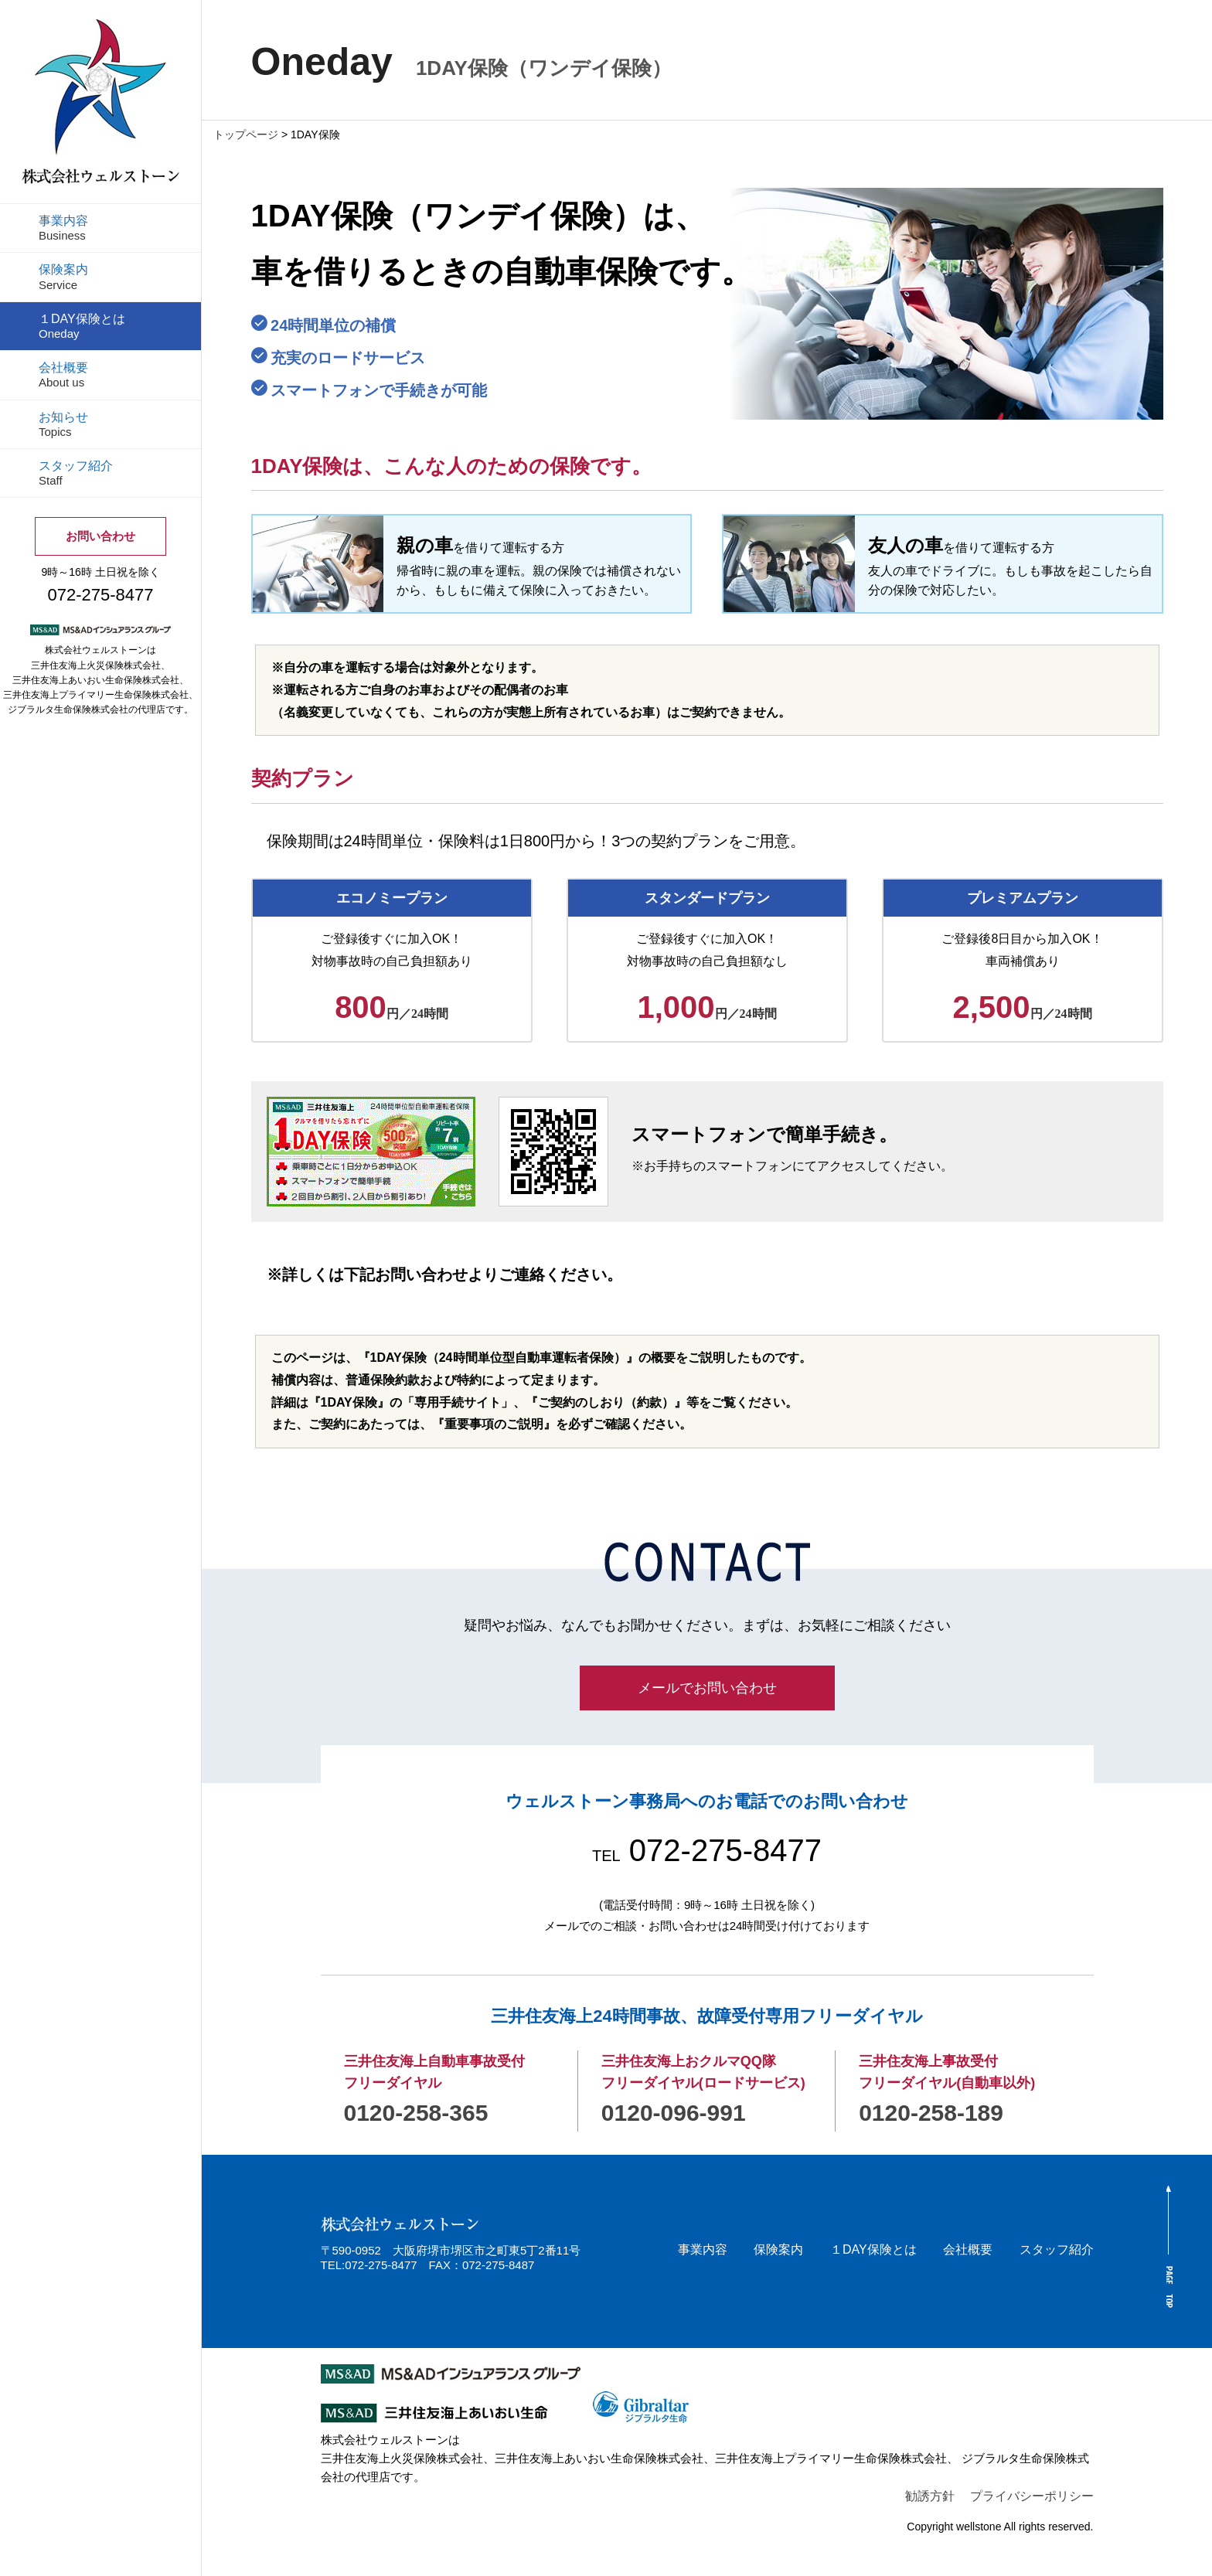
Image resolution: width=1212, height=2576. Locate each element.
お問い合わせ (100, 536)
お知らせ (63, 424)
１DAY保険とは (82, 326)
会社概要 (63, 375)
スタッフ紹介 (76, 473)
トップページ (245, 134)
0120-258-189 (931, 2112)
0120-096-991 (673, 2112)
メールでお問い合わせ (707, 1688)
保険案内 (63, 277)
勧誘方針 (930, 2496)
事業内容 (63, 228)
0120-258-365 (416, 2112)
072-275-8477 (707, 1850)
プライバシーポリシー (1032, 2496)
